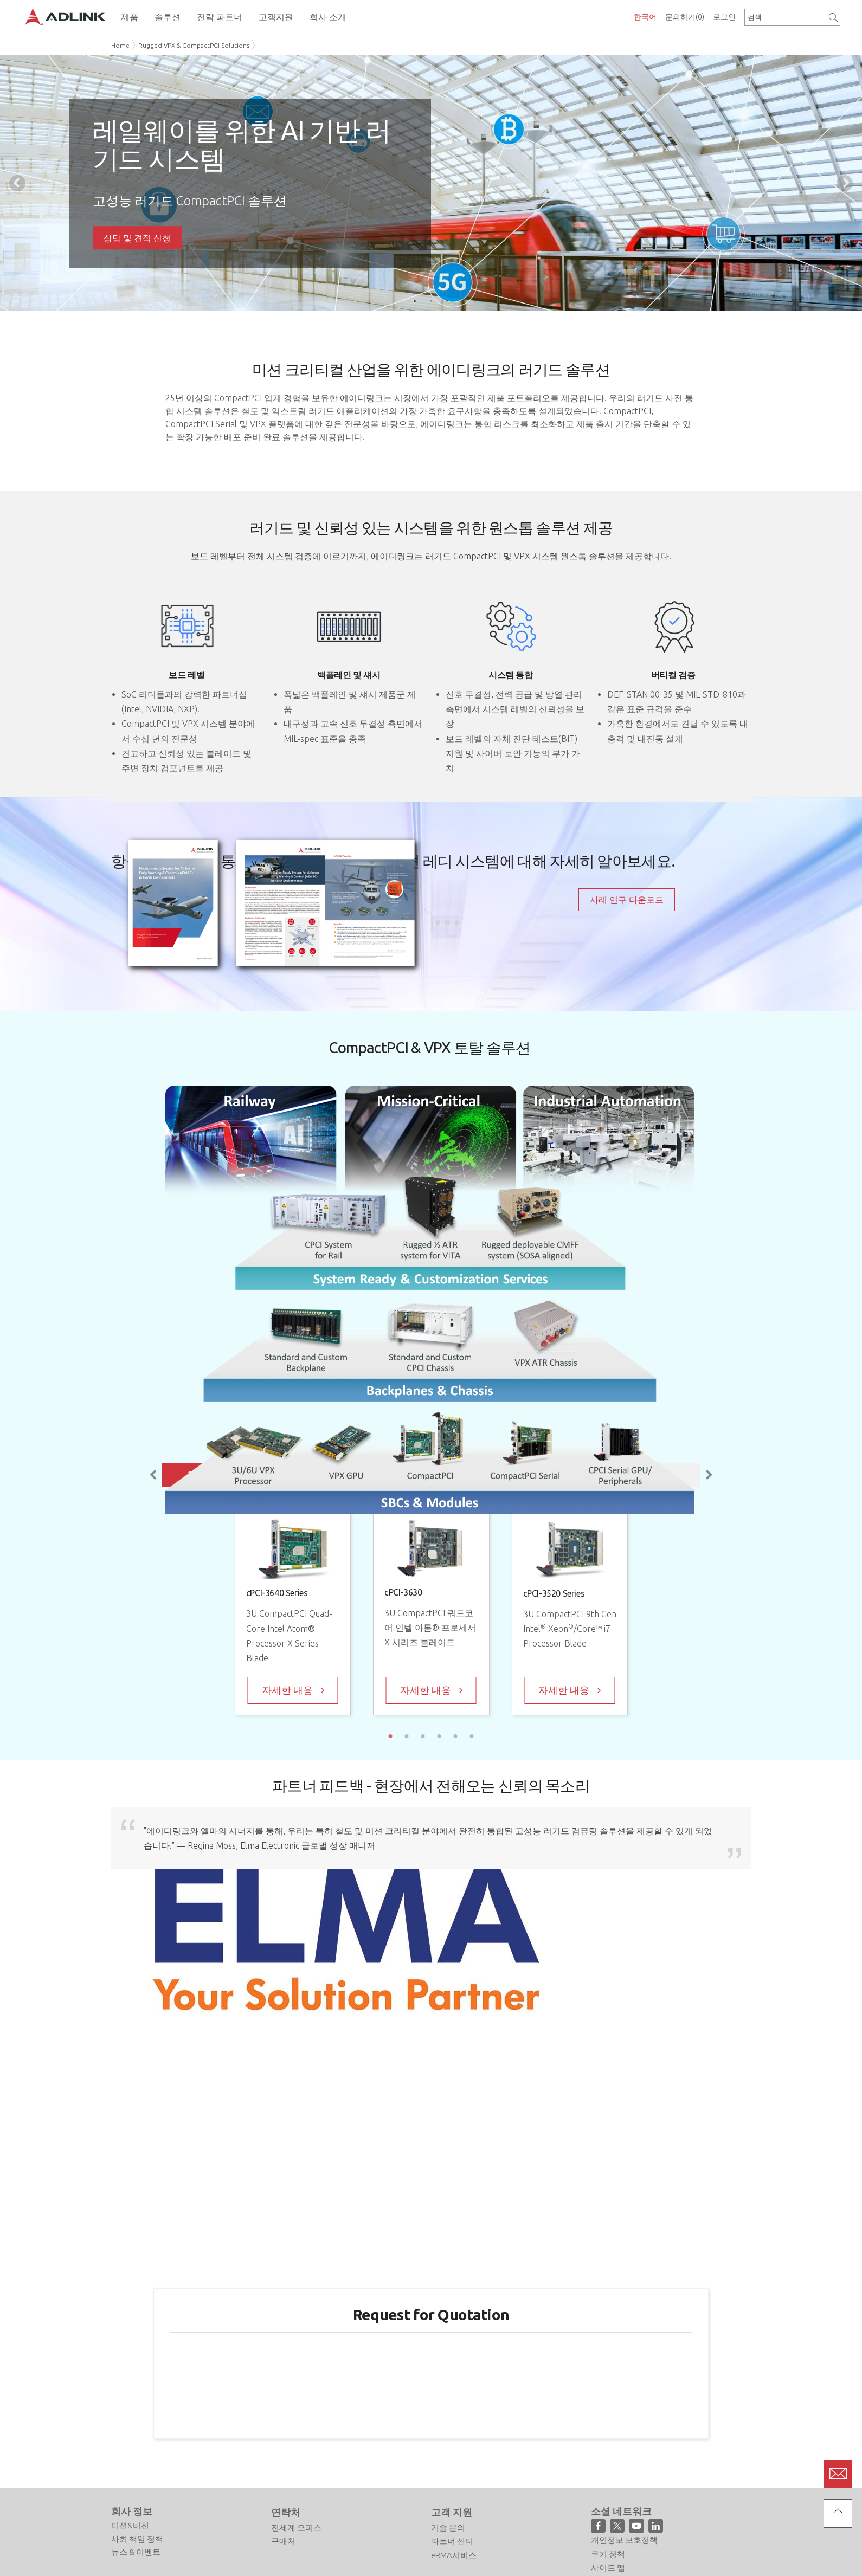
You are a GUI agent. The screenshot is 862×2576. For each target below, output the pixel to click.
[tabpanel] (431, 183)
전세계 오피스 (296, 2527)
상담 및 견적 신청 (137, 238)
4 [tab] (439, 1736)
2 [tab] (431, 301)
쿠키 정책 (608, 2554)
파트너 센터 (452, 2541)
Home (120, 45)
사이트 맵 (608, 2567)
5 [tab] (455, 1736)
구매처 (283, 2541)
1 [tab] (414, 301)
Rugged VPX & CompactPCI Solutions (193, 45)
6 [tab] (471, 1736)
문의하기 (684, 16)
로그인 (724, 16)
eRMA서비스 (454, 2555)
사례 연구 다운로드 (627, 900)
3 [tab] (447, 301)
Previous (17, 183)
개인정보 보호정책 (624, 2540)
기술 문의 (448, 2527)
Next (845, 183)
